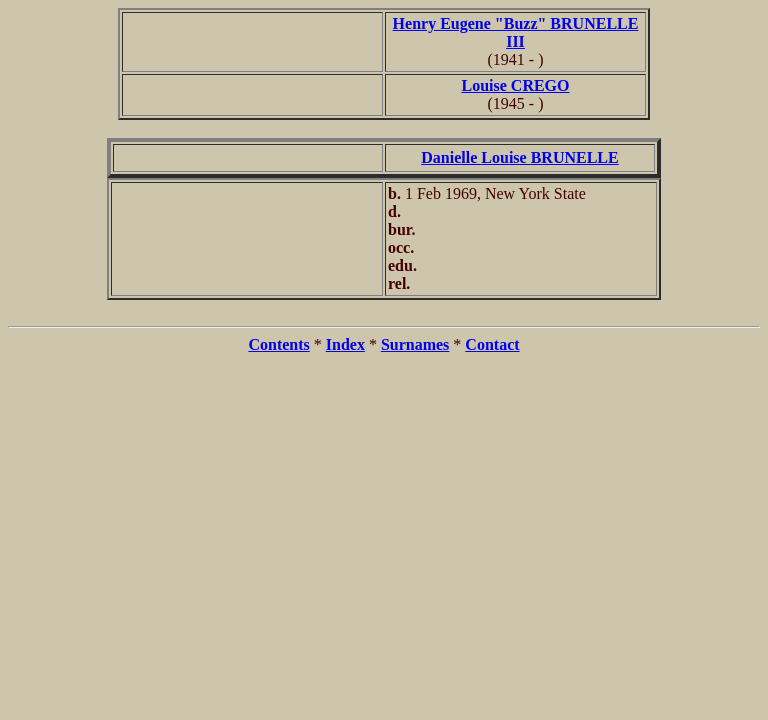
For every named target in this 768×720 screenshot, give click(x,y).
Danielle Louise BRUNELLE (519, 157)
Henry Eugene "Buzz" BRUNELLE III (516, 32)
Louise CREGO (515, 85)
